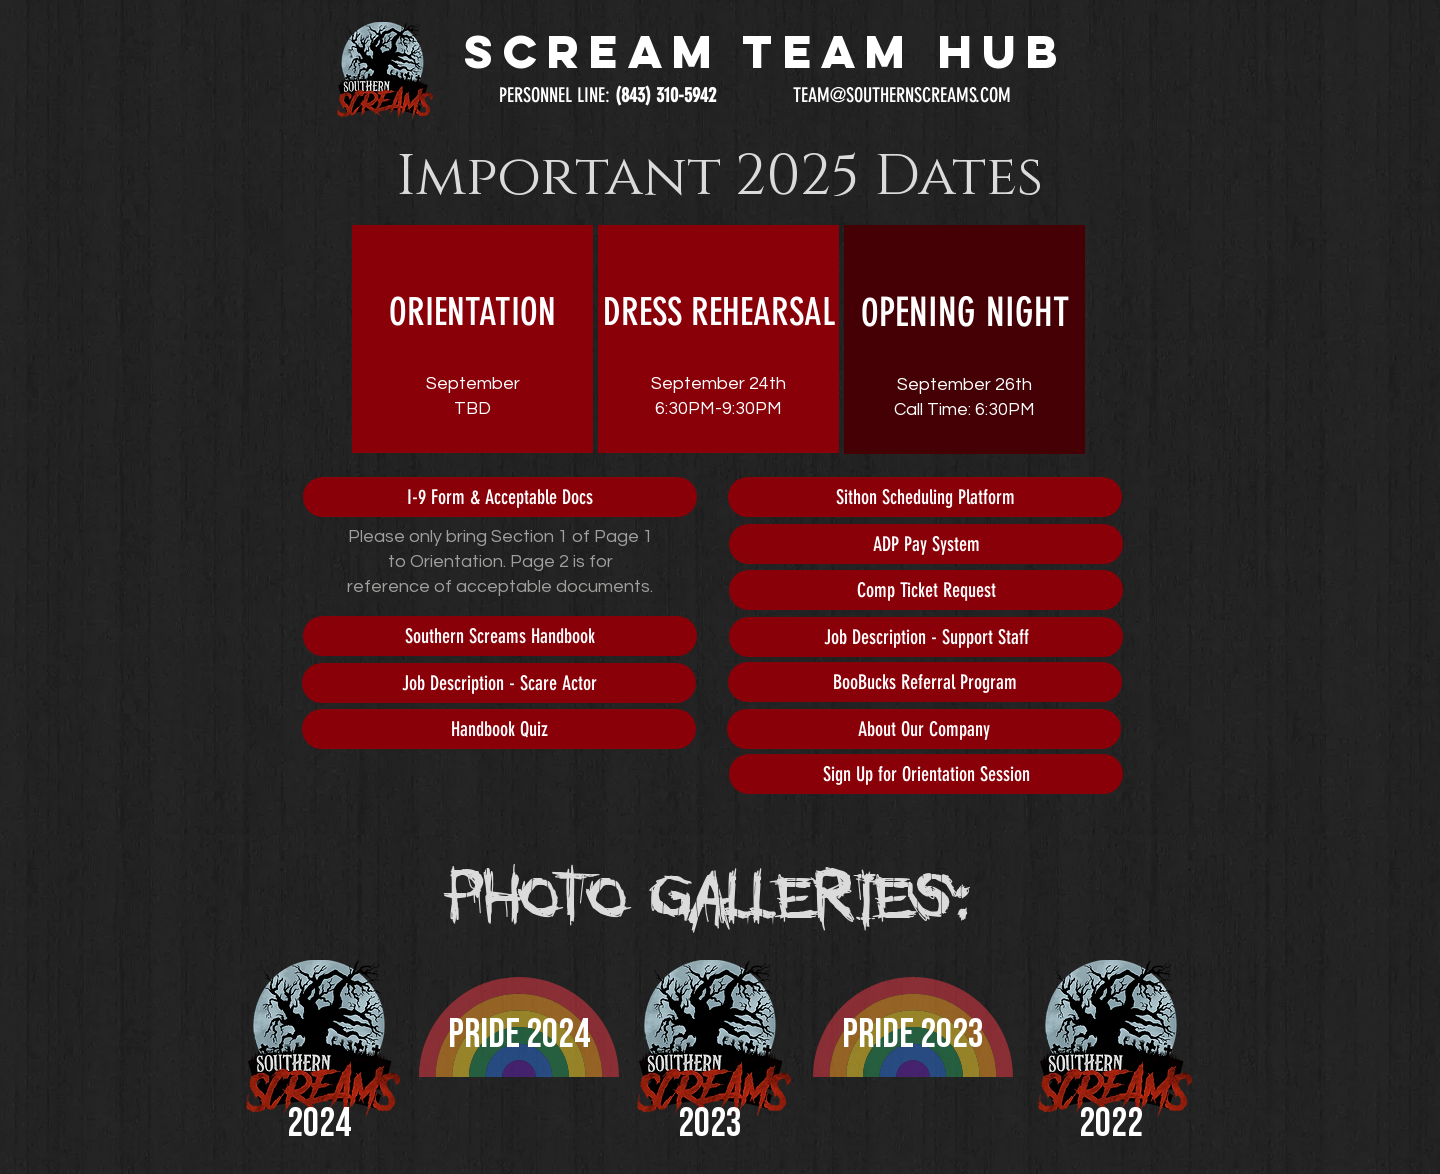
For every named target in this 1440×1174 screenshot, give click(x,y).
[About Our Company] (924, 729)
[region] (472, 339)
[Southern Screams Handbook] (500, 636)
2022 (1111, 1124)
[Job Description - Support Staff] (926, 637)
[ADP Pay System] (926, 544)
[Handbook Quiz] (499, 729)
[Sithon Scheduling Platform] (925, 497)
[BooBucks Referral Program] (925, 682)
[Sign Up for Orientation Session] (926, 774)
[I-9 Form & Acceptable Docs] (500, 497)
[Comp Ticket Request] (926, 590)
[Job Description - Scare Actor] (499, 683)
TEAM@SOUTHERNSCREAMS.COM (902, 95)
